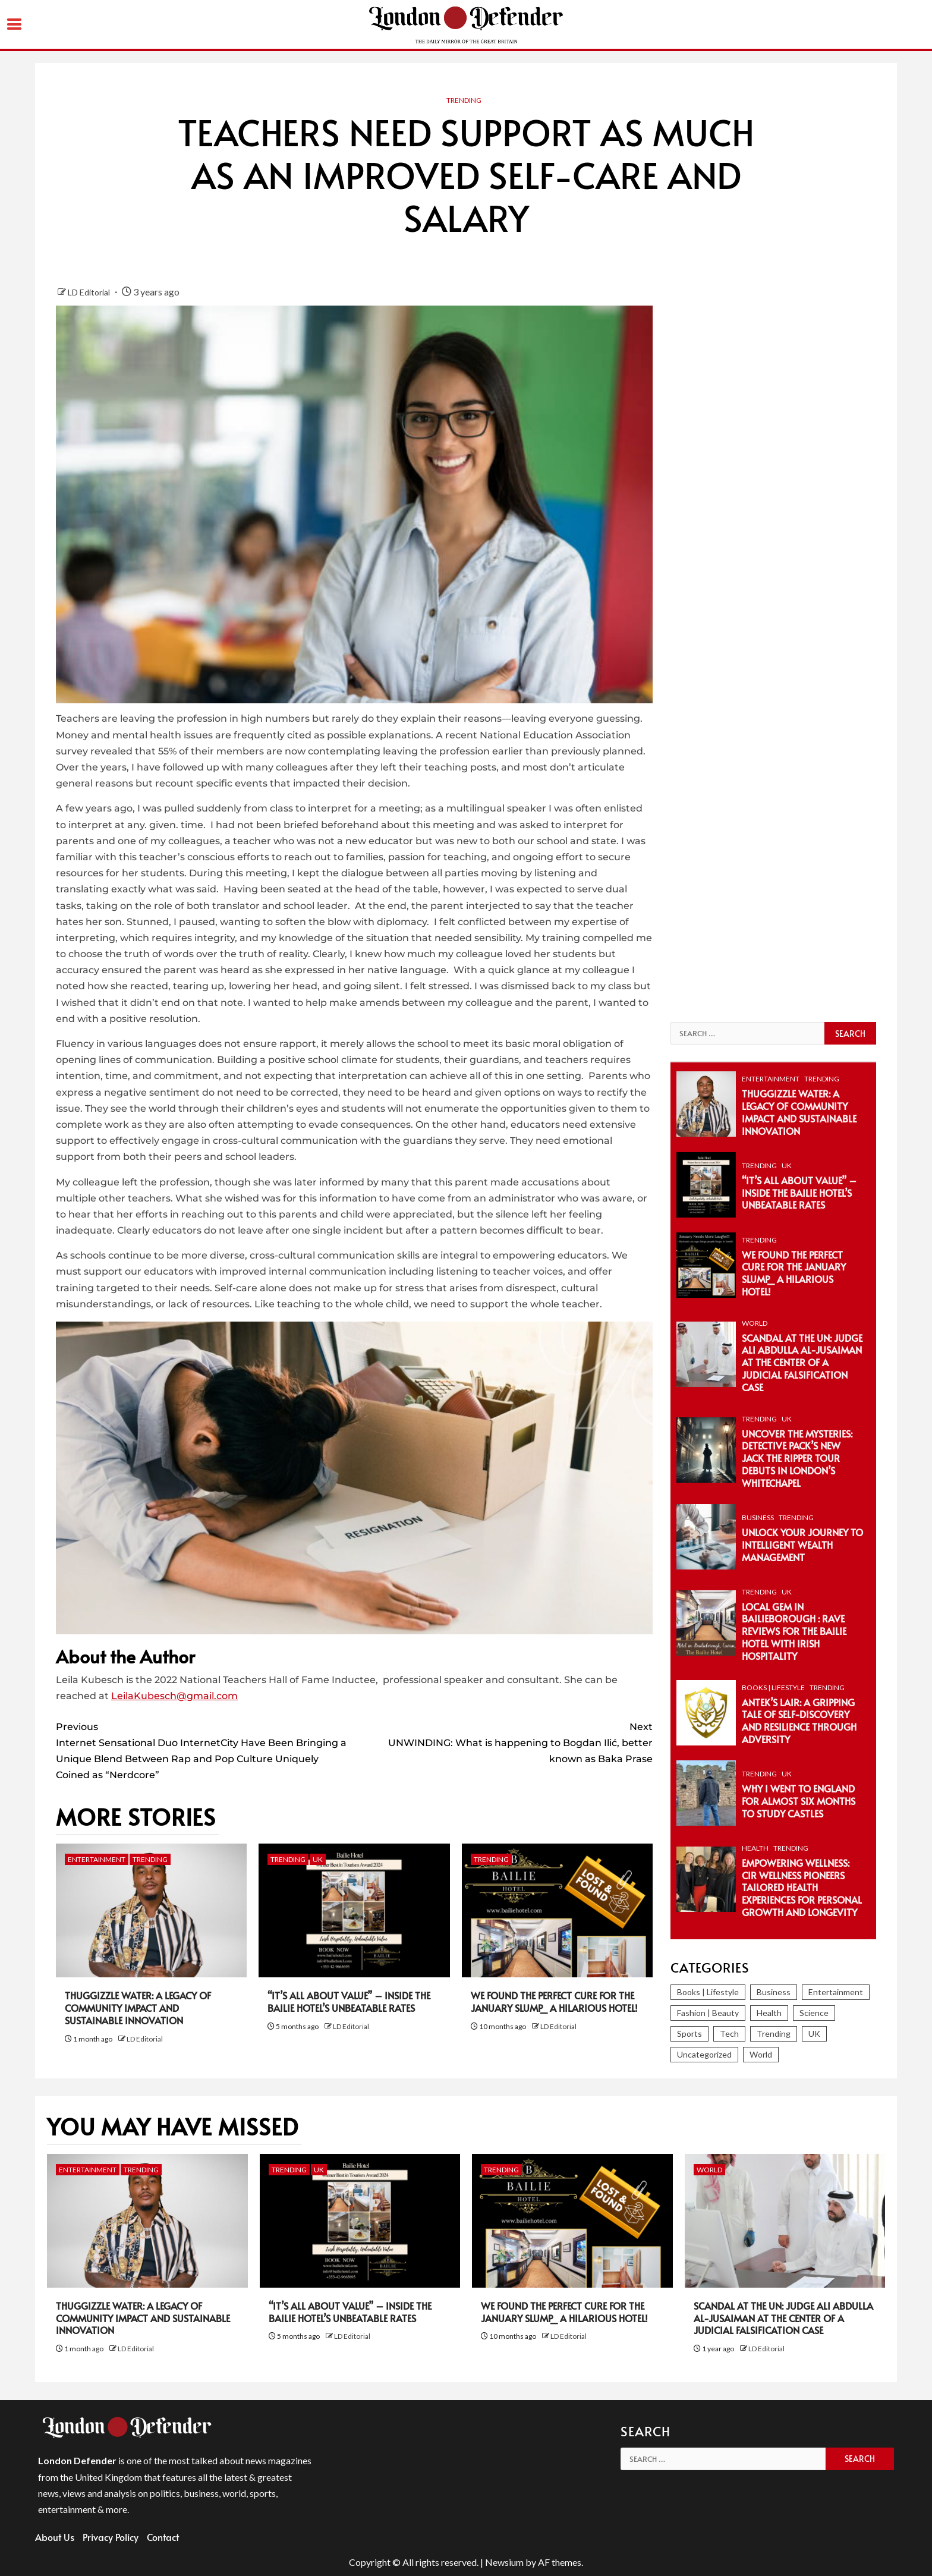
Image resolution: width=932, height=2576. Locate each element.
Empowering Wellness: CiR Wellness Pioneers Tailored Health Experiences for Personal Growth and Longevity (802, 1887)
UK (318, 1859)
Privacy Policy (110, 2536)
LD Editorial (90, 292)
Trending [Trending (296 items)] (774, 2033)
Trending (463, 100)
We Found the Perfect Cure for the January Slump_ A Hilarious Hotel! (554, 2001)
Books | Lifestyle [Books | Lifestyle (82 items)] (708, 1992)
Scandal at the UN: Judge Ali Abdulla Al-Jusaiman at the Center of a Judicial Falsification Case (802, 1362)
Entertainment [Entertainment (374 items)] (835, 1992)
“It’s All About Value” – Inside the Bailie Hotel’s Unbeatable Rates (348, 2001)
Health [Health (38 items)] (769, 2013)
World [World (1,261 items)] (761, 2054)
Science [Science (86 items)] (814, 2013)
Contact (163, 2536)
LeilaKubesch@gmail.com (174, 1695)
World (754, 1323)
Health (755, 1848)
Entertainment (96, 1859)
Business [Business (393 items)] (774, 1992)
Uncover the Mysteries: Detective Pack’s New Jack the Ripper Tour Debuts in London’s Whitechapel (797, 1458)
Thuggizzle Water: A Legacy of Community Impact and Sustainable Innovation (138, 2008)
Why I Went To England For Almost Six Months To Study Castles (798, 1801)
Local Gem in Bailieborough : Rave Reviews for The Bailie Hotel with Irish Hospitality (794, 1631)
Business (758, 1517)
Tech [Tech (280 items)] (729, 2033)
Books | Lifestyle (773, 1687)
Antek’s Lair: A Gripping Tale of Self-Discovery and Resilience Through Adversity (799, 1720)
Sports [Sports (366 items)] (689, 2033)
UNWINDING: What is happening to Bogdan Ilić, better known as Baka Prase (503, 1741)
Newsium (504, 2562)
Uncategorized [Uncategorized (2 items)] (704, 2054)
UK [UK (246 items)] (814, 2033)
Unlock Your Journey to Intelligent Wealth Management (802, 1545)
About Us (54, 2536)
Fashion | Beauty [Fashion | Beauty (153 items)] (708, 2013)
